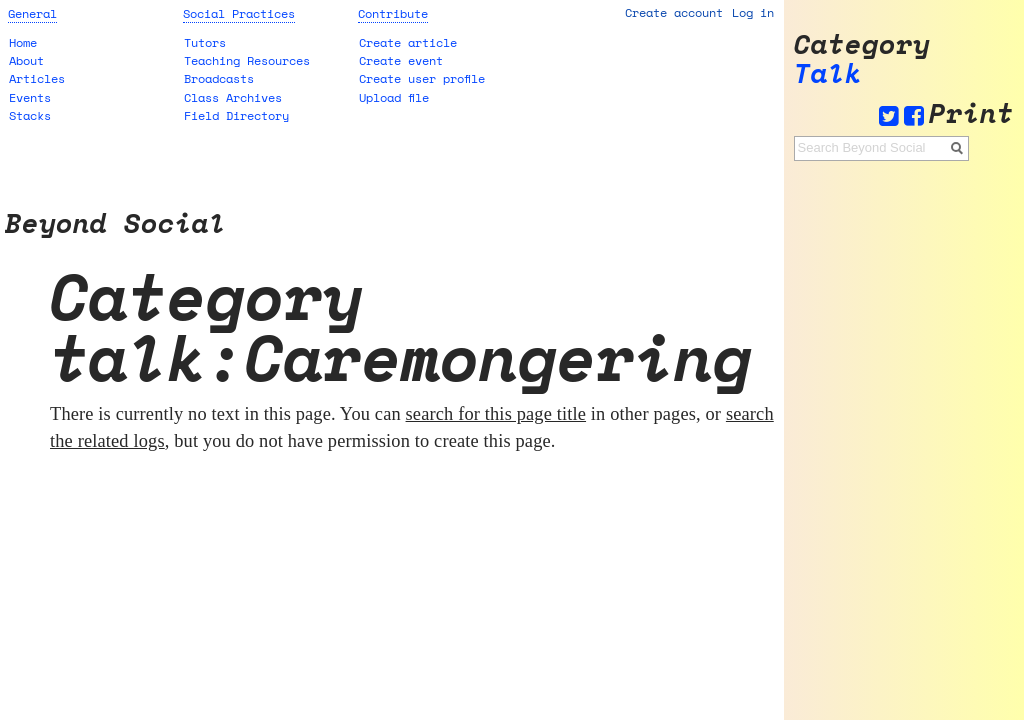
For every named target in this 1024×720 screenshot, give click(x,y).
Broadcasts (219, 78)
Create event (401, 60)
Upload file (394, 97)
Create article (408, 42)
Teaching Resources (247, 60)
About (26, 60)
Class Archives (233, 97)
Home (23, 42)
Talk (828, 73)
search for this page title (496, 414)
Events (30, 97)
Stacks (30, 115)
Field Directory (236, 115)
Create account (674, 12)
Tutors (205, 42)
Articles (37, 78)
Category (862, 44)
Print (971, 113)
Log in (753, 12)
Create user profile (422, 78)
